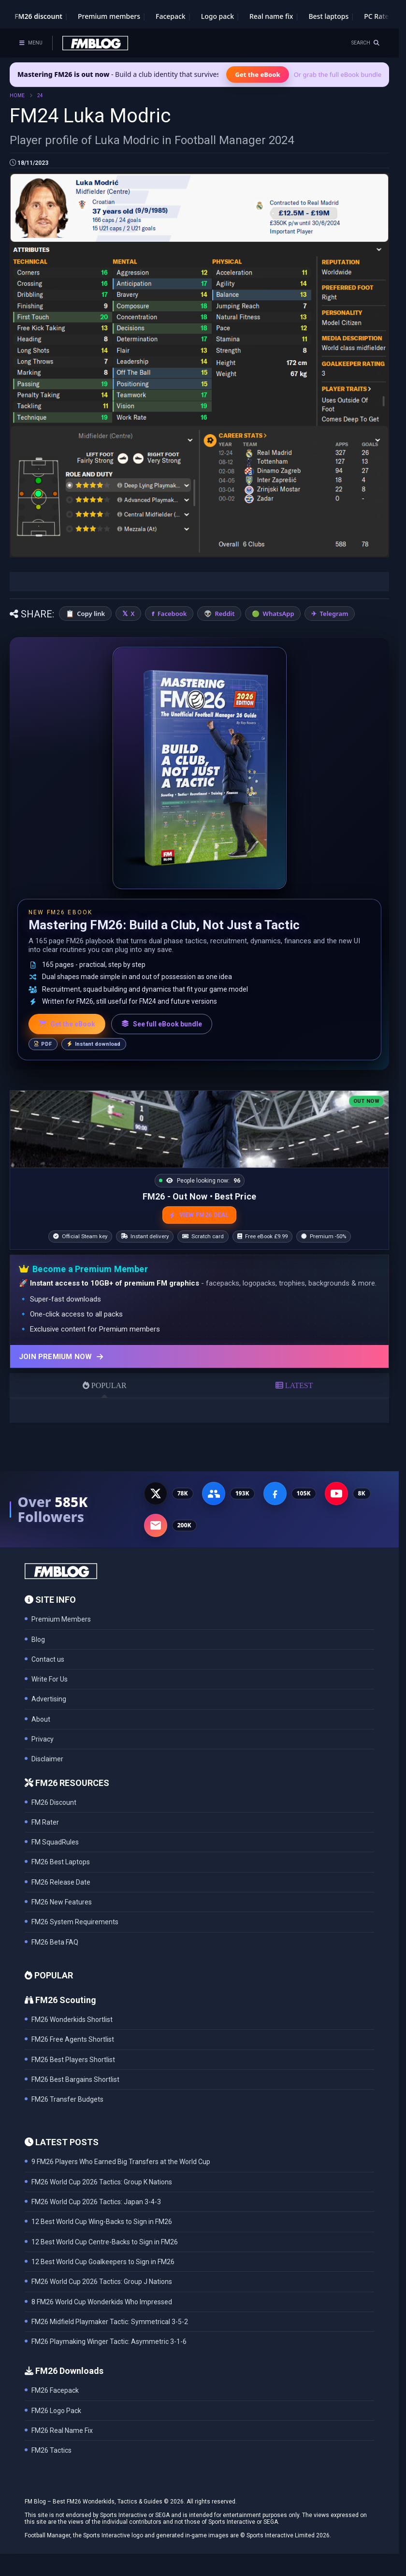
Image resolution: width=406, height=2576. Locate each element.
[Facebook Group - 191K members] (213, 1493)
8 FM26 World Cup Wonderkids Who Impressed (101, 2302)
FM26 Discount (53, 1802)
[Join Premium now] (199, 1356)
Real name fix (271, 16)
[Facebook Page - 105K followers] (275, 1493)
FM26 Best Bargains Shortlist (75, 2079)
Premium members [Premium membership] (109, 16)
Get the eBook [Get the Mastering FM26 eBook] (257, 74)
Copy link (91, 613)
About (40, 1719)
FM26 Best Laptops (60, 1862)
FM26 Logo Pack (56, 2411)
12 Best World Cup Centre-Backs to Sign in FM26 (104, 2242)
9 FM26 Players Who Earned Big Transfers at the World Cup (120, 2162)
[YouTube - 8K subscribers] (336, 1493)
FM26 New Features (61, 1902)
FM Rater (45, 1822)
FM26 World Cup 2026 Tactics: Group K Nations (101, 2182)
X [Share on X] (132, 613)
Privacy (42, 1739)
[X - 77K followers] (155, 1493)
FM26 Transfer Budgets (67, 2099)
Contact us (47, 1659)
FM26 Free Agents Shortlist (72, 2039)
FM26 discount (38, 16)
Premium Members (61, 1619)
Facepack (171, 16)
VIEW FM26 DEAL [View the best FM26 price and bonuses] (199, 1215)
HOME (17, 95)
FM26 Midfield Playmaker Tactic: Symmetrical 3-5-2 (109, 2322)
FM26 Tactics (51, 2450)
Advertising (48, 1699)
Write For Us (49, 1679)
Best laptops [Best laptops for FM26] (328, 16)
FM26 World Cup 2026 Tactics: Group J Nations (101, 2281)
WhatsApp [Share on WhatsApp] (278, 613)
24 (40, 95)
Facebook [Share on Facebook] (172, 613)
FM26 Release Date (60, 1882)
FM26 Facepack (55, 2390)
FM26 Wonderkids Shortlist (72, 2019)
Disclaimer (47, 1759)
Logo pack (217, 16)
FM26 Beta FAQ (54, 1942)
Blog (38, 1639)
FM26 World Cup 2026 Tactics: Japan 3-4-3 (96, 2202)
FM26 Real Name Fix (62, 2430)
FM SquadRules (55, 1842)
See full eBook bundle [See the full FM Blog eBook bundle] (161, 1024)
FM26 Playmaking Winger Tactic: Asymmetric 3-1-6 (109, 2341)
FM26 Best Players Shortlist (73, 2060)
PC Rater (378, 16)
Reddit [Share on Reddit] (224, 613)
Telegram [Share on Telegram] (334, 613)
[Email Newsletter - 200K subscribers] (155, 1525)
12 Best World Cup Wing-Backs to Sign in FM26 (101, 2221)
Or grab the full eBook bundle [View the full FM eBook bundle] (337, 74)
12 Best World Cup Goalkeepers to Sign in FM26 (102, 2262)
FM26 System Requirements (74, 1922)
